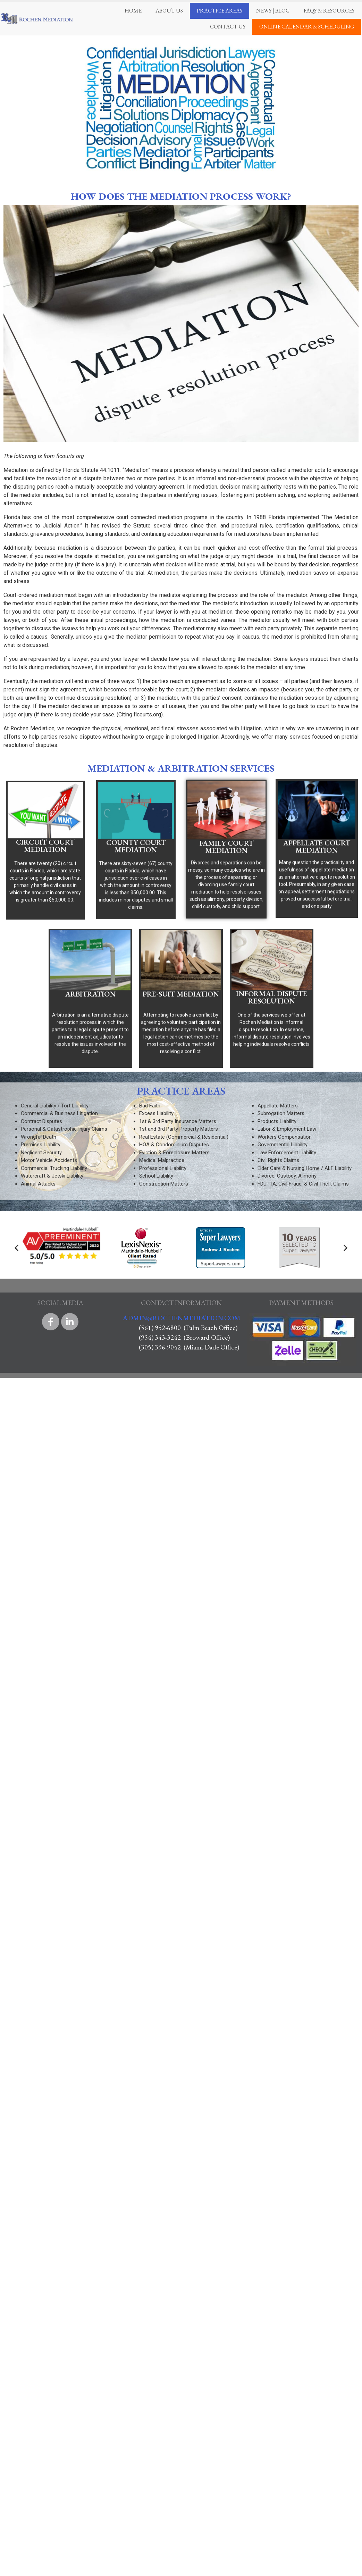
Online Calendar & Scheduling (306, 26)
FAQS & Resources (329, 10)
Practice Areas (219, 10)
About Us (169, 10)
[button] (16, 1247)
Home (133, 10)
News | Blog (273, 10)
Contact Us (227, 26)
